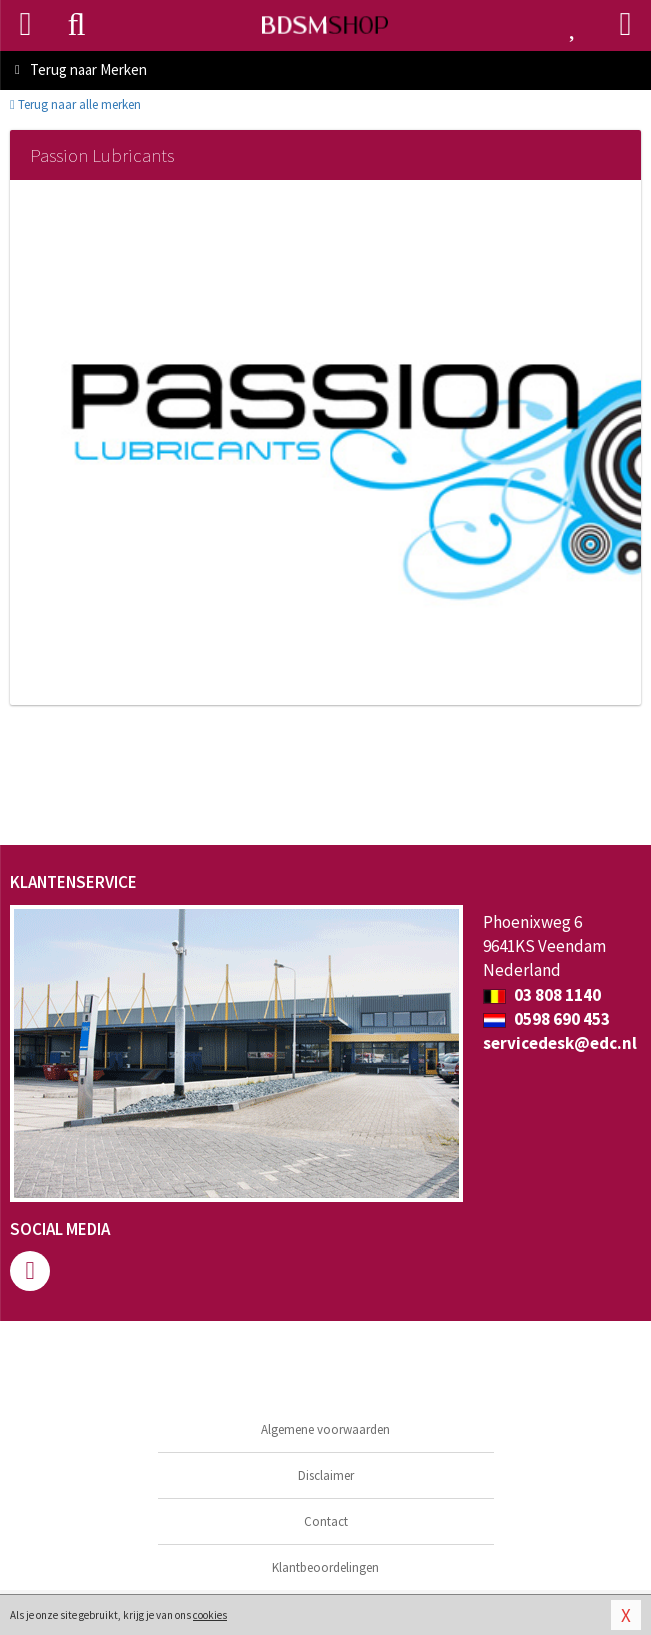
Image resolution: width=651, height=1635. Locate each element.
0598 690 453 (546, 1019)
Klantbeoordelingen (325, 1567)
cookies (210, 1615)
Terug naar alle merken (75, 104)
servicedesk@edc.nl (560, 1043)
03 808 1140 (542, 995)
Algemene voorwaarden (325, 1429)
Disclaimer (326, 1475)
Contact (326, 1521)
